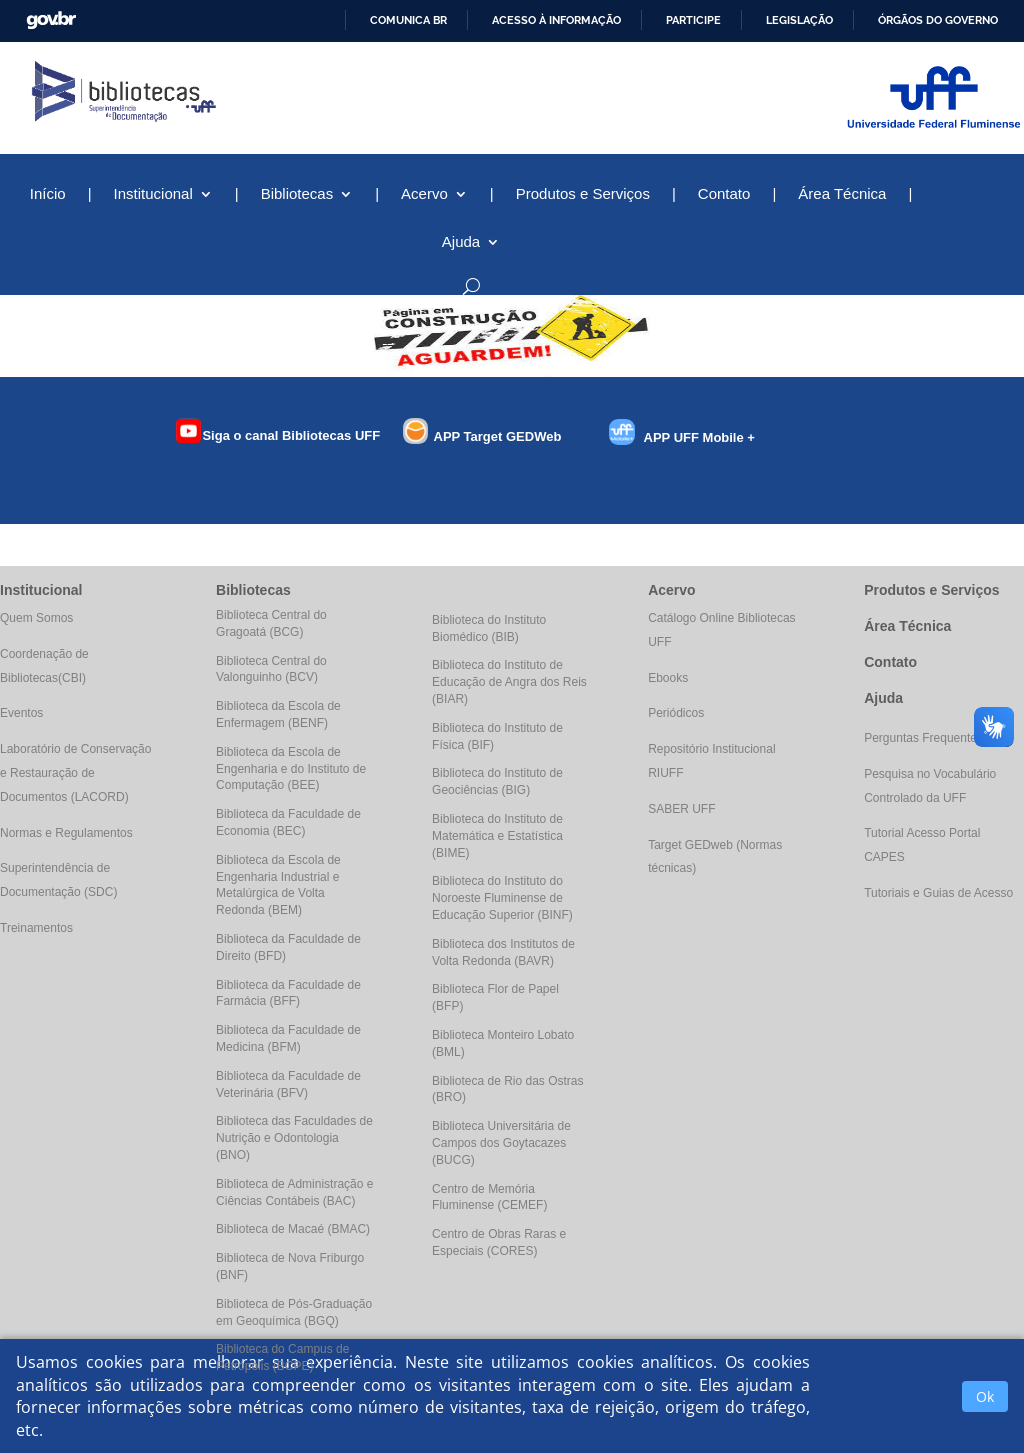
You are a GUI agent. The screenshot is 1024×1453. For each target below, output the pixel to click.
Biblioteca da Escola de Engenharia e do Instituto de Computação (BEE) (291, 769)
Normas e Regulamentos (66, 833)
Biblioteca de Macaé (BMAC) (293, 1229)
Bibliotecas (297, 194)
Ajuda (461, 242)
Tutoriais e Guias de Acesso (938, 893)
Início (48, 194)
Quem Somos (36, 618)
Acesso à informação (556, 20)
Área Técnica (842, 194)
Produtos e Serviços (583, 194)
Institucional (153, 194)
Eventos (21, 713)
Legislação (799, 20)
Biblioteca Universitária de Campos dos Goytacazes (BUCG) (501, 1143)
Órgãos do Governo (938, 20)
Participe (693, 20)
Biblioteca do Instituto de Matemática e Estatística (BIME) (497, 836)
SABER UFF (681, 809)
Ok (985, 1396)
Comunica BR (408, 20)
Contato (724, 194)
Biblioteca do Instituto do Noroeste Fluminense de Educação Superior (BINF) (502, 898)
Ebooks (668, 678)
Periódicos (676, 713)
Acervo (424, 194)
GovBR (51, 20)
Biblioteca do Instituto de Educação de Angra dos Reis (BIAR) (509, 682)
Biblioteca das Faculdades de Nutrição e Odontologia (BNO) (294, 1138)
